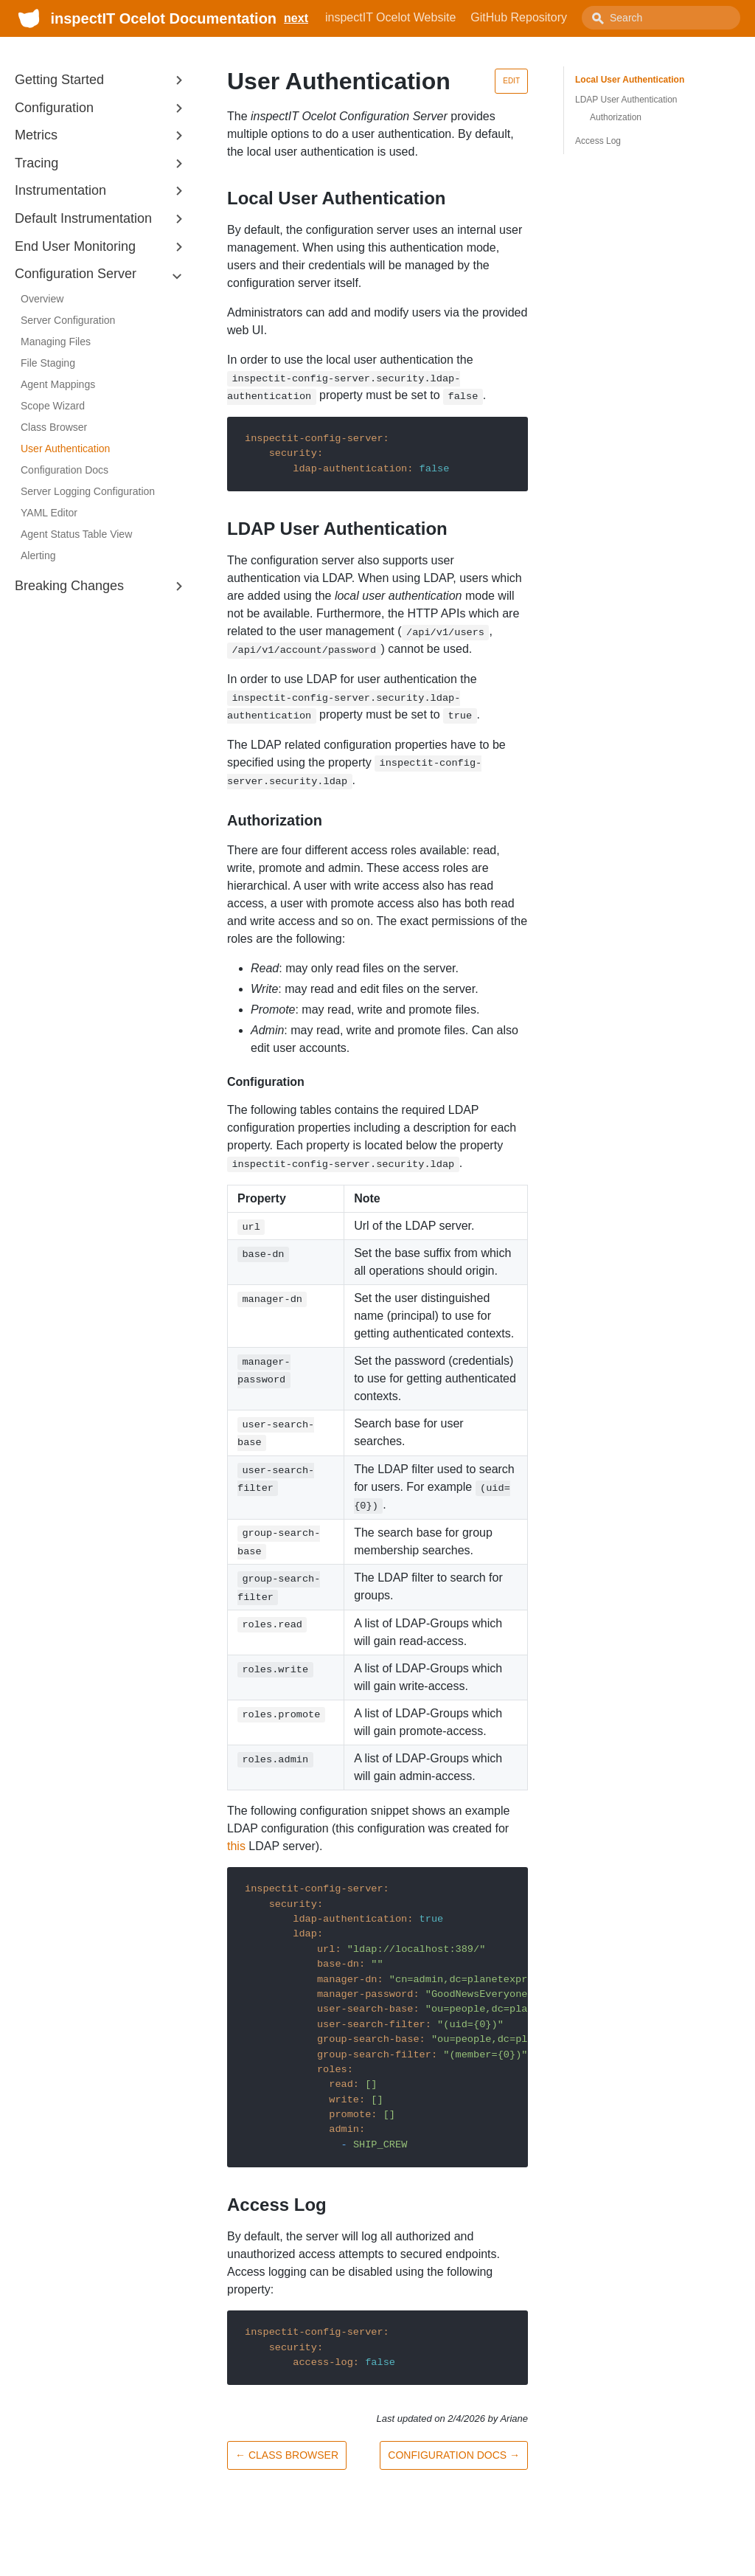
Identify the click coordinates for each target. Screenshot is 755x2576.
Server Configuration (68, 320)
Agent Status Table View (76, 534)
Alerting (38, 555)
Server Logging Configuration (88, 491)
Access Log (598, 141)
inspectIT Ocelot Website (390, 17)
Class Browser (54, 427)
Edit (511, 81)
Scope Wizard (53, 406)
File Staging (48, 363)
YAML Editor (49, 513)
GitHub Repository (518, 17)
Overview (42, 299)
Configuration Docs (64, 470)
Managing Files (56, 341)
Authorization (615, 117)
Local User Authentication (629, 80)
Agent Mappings (58, 384)
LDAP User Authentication (626, 99)
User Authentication (65, 448)
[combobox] (661, 18)
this (236, 1846)
